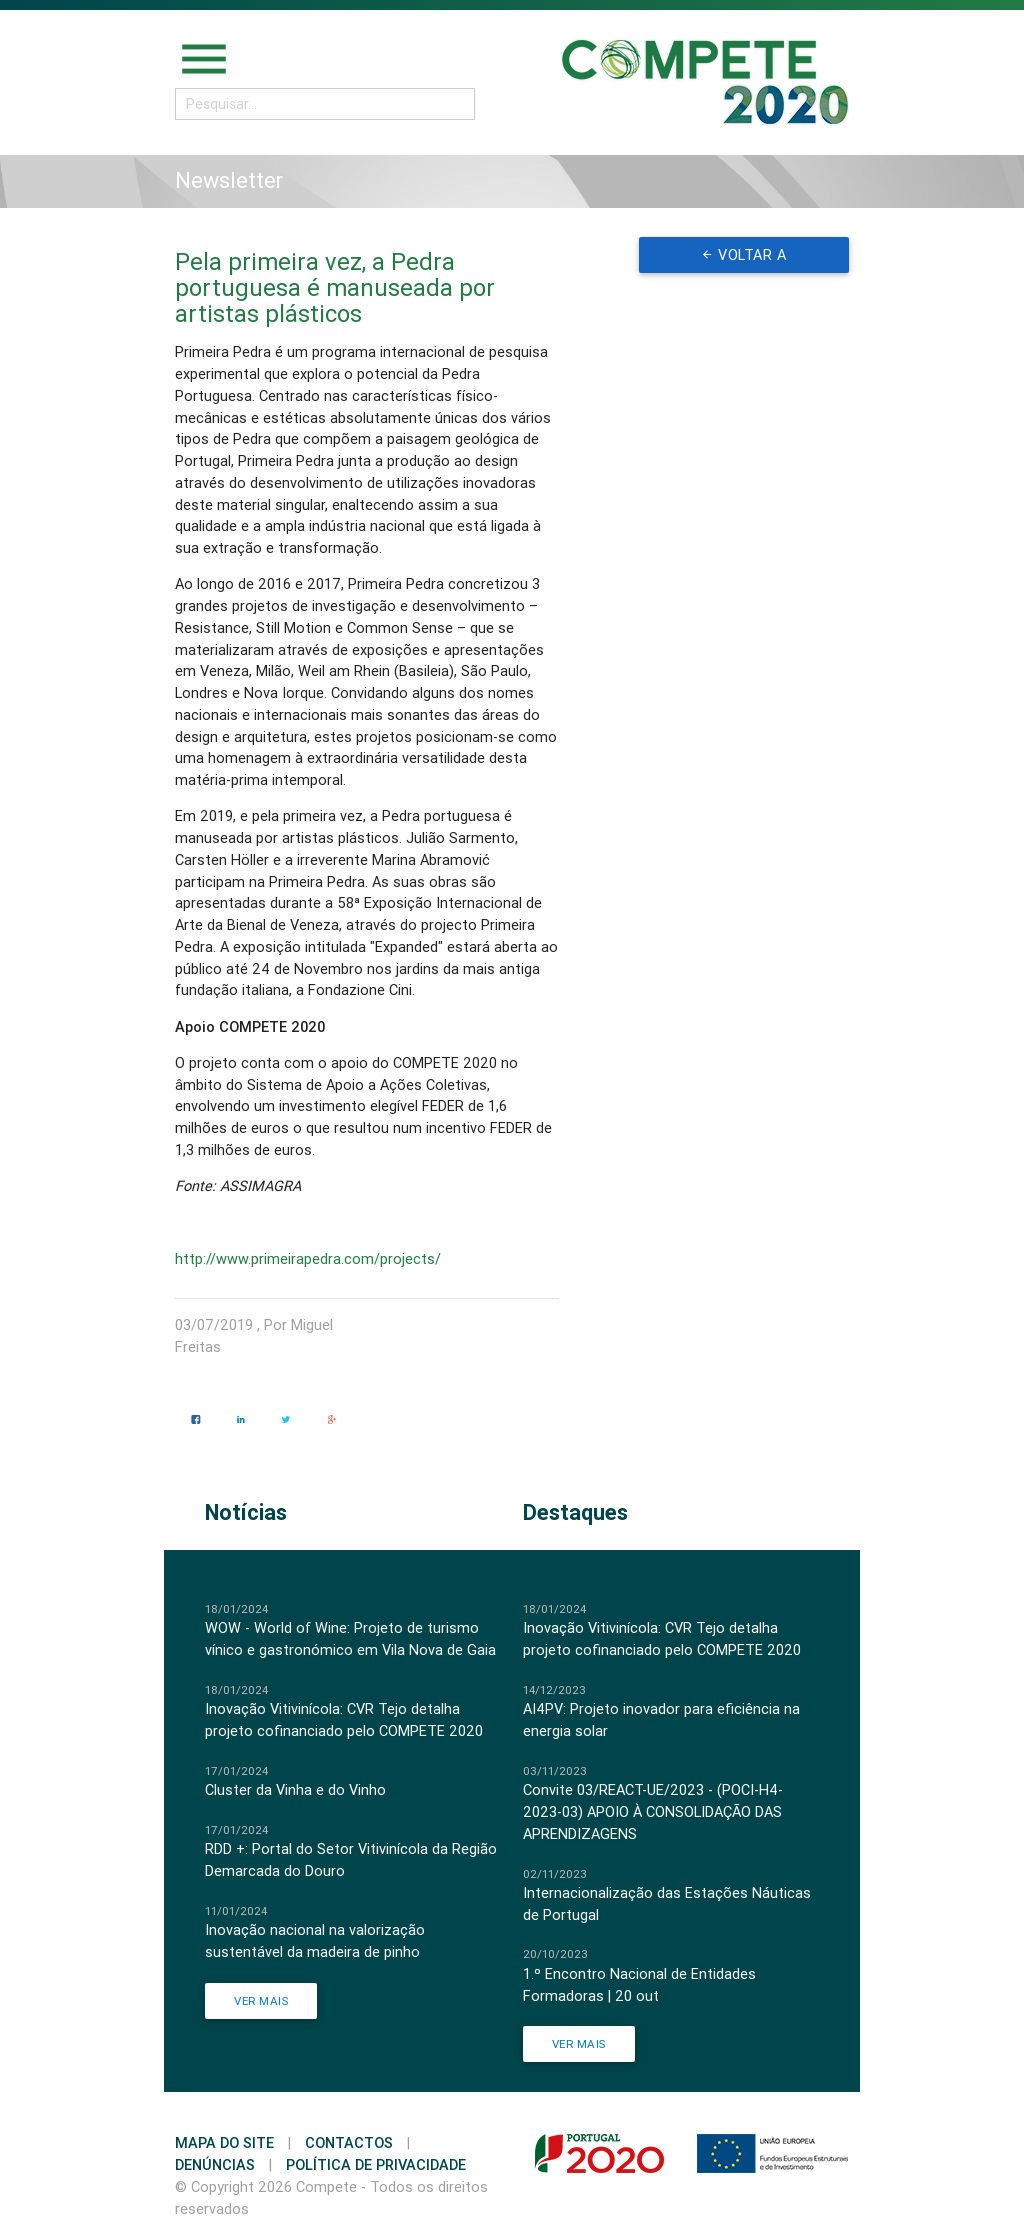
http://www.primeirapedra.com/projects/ (308, 1258)
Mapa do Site (224, 2142)
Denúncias (215, 2164)
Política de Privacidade (376, 2164)
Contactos (349, 2142)
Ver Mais (261, 2000)
